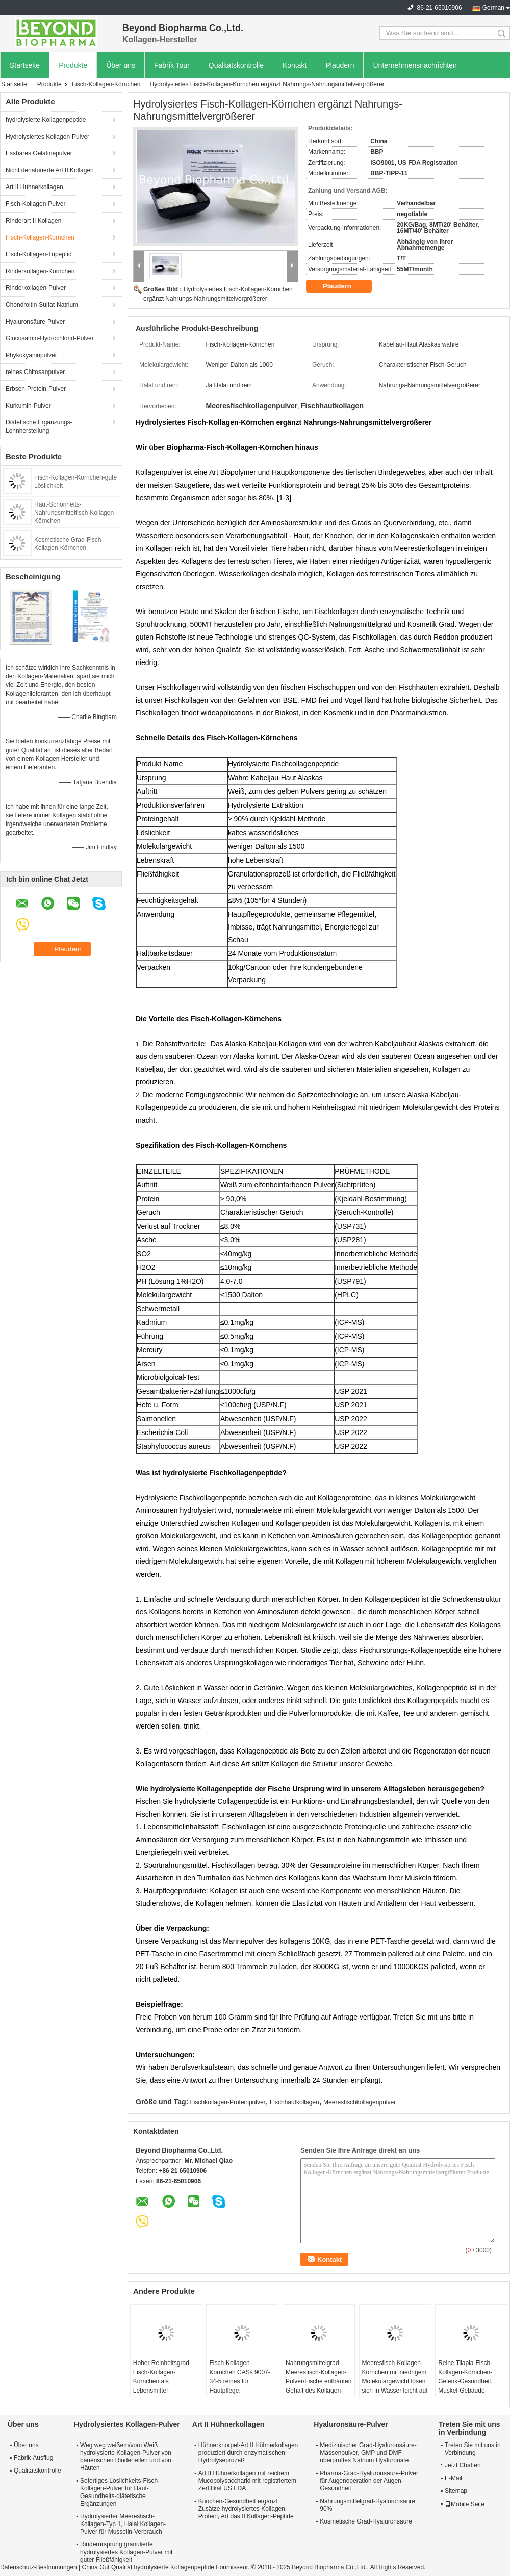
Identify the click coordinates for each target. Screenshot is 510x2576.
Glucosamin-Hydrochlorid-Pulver (50, 338)
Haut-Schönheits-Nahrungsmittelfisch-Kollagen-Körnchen (75, 512)
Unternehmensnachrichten (414, 65)
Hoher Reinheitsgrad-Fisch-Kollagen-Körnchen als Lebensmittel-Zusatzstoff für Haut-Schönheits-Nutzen (162, 2385)
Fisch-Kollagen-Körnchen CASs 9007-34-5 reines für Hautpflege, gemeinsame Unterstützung (239, 2385)
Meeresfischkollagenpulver (359, 2102)
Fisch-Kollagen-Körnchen (106, 84)
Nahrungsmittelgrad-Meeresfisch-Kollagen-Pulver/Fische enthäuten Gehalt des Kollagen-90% (318, 2381)
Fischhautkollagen (294, 2102)
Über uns (120, 65)
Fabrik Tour (172, 65)
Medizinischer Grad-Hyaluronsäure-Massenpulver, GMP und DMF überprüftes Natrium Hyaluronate (368, 2452)
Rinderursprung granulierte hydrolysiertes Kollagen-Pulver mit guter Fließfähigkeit (126, 2552)
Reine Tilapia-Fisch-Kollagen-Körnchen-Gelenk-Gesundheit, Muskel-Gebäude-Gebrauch (465, 2381)
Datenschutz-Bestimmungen (38, 2567)
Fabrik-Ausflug (33, 2457)
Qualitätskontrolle (236, 65)
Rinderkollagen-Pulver (36, 287)
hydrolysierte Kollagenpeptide (46, 119)
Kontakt (295, 65)
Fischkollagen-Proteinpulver (228, 2102)
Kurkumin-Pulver (28, 405)
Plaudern (339, 65)
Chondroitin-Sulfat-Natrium (42, 304)
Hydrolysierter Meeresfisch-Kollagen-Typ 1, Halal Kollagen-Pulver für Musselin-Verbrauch (123, 2524)
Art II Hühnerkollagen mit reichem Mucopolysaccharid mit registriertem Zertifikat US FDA (247, 2480)
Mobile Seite (464, 2504)
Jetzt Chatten (461, 2465)
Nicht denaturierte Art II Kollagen (50, 170)
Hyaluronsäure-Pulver (35, 321)
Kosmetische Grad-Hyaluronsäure (366, 2521)
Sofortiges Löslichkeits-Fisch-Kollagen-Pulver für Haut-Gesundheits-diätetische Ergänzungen (120, 2492)
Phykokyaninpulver (31, 355)
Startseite (25, 65)
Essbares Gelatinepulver (39, 153)
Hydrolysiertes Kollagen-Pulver (47, 136)
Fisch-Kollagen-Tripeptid (39, 254)
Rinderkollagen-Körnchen (40, 271)
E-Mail (453, 2478)
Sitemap (456, 2490)
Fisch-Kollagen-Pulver (35, 203)
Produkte (73, 65)
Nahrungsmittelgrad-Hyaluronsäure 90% (367, 2505)
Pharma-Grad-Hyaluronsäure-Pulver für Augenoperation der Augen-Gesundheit (369, 2480)
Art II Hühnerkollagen (34, 187)
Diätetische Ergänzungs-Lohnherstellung (39, 426)
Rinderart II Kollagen (33, 220)
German (493, 7)
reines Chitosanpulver (35, 372)
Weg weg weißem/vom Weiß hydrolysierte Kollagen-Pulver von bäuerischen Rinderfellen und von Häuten (125, 2456)
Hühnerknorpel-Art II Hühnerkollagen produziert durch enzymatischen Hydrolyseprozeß (248, 2452)
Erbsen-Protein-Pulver (36, 388)
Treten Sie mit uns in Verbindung (473, 2448)
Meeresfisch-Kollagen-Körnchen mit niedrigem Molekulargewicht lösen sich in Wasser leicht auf (395, 2376)
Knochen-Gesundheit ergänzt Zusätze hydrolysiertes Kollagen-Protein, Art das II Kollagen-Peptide (246, 2509)
